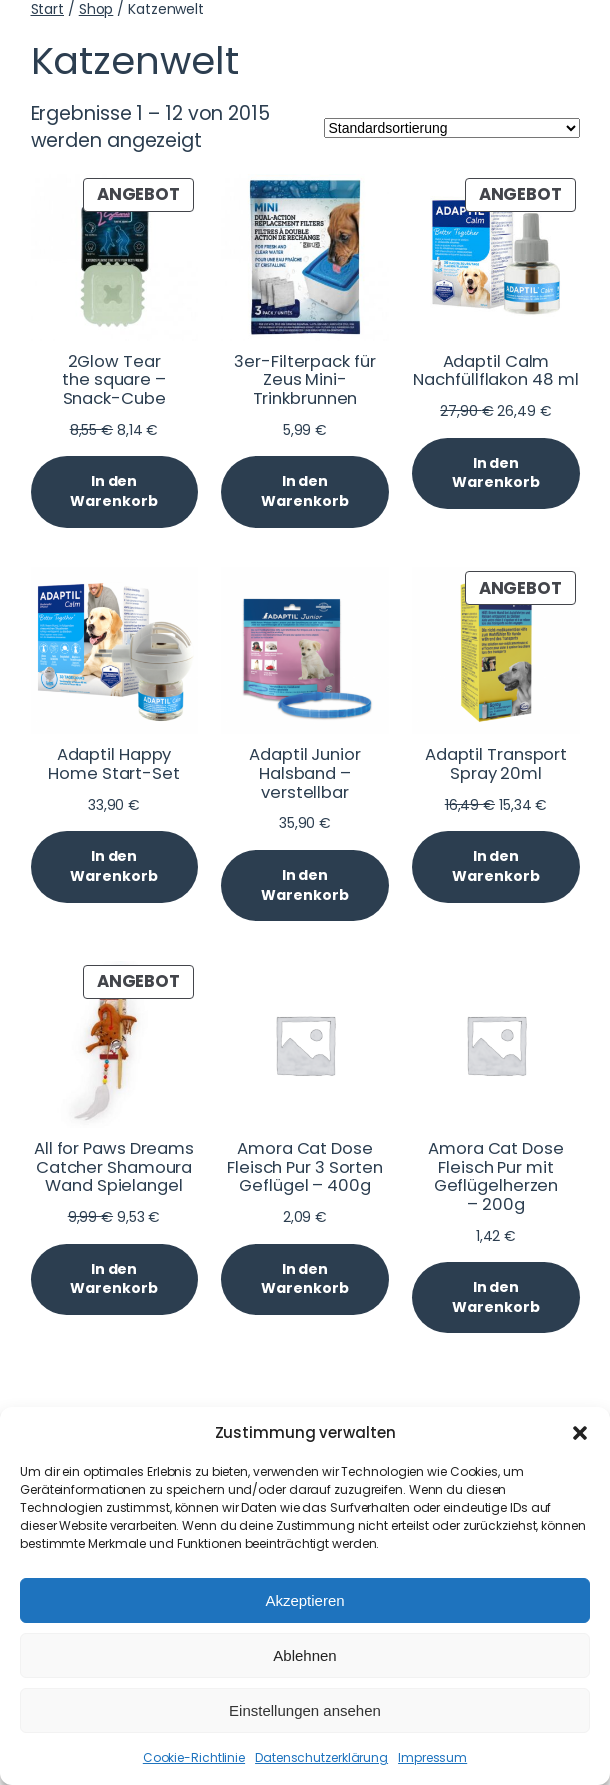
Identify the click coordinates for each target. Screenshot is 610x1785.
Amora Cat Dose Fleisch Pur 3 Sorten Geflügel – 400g (305, 1168)
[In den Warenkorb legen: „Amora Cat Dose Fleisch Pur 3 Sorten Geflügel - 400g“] (304, 1279)
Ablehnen (304, 1655)
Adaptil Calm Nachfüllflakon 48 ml (495, 371)
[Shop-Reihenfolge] (452, 128)
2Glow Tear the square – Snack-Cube (114, 381)
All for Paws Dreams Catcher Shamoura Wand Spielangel (114, 1168)
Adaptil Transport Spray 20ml (496, 764)
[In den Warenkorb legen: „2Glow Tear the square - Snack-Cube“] (114, 491)
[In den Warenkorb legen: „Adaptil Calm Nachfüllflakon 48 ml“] (495, 473)
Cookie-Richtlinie (194, 1757)
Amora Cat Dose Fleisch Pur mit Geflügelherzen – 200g (496, 1177)
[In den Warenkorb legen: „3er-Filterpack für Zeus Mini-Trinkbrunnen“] (304, 491)
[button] (580, 1433)
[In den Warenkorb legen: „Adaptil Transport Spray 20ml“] (495, 866)
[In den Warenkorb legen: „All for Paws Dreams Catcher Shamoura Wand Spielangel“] (114, 1279)
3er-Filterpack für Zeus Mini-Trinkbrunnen (304, 381)
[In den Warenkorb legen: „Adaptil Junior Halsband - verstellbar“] (304, 885)
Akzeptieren (304, 1600)
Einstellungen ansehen (305, 1710)
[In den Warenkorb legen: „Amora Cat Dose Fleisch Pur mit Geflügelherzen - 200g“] (495, 1297)
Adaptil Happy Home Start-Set (114, 764)
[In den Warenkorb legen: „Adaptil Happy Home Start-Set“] (114, 866)
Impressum (432, 1757)
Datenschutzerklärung (321, 1757)
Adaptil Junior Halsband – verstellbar (305, 774)
